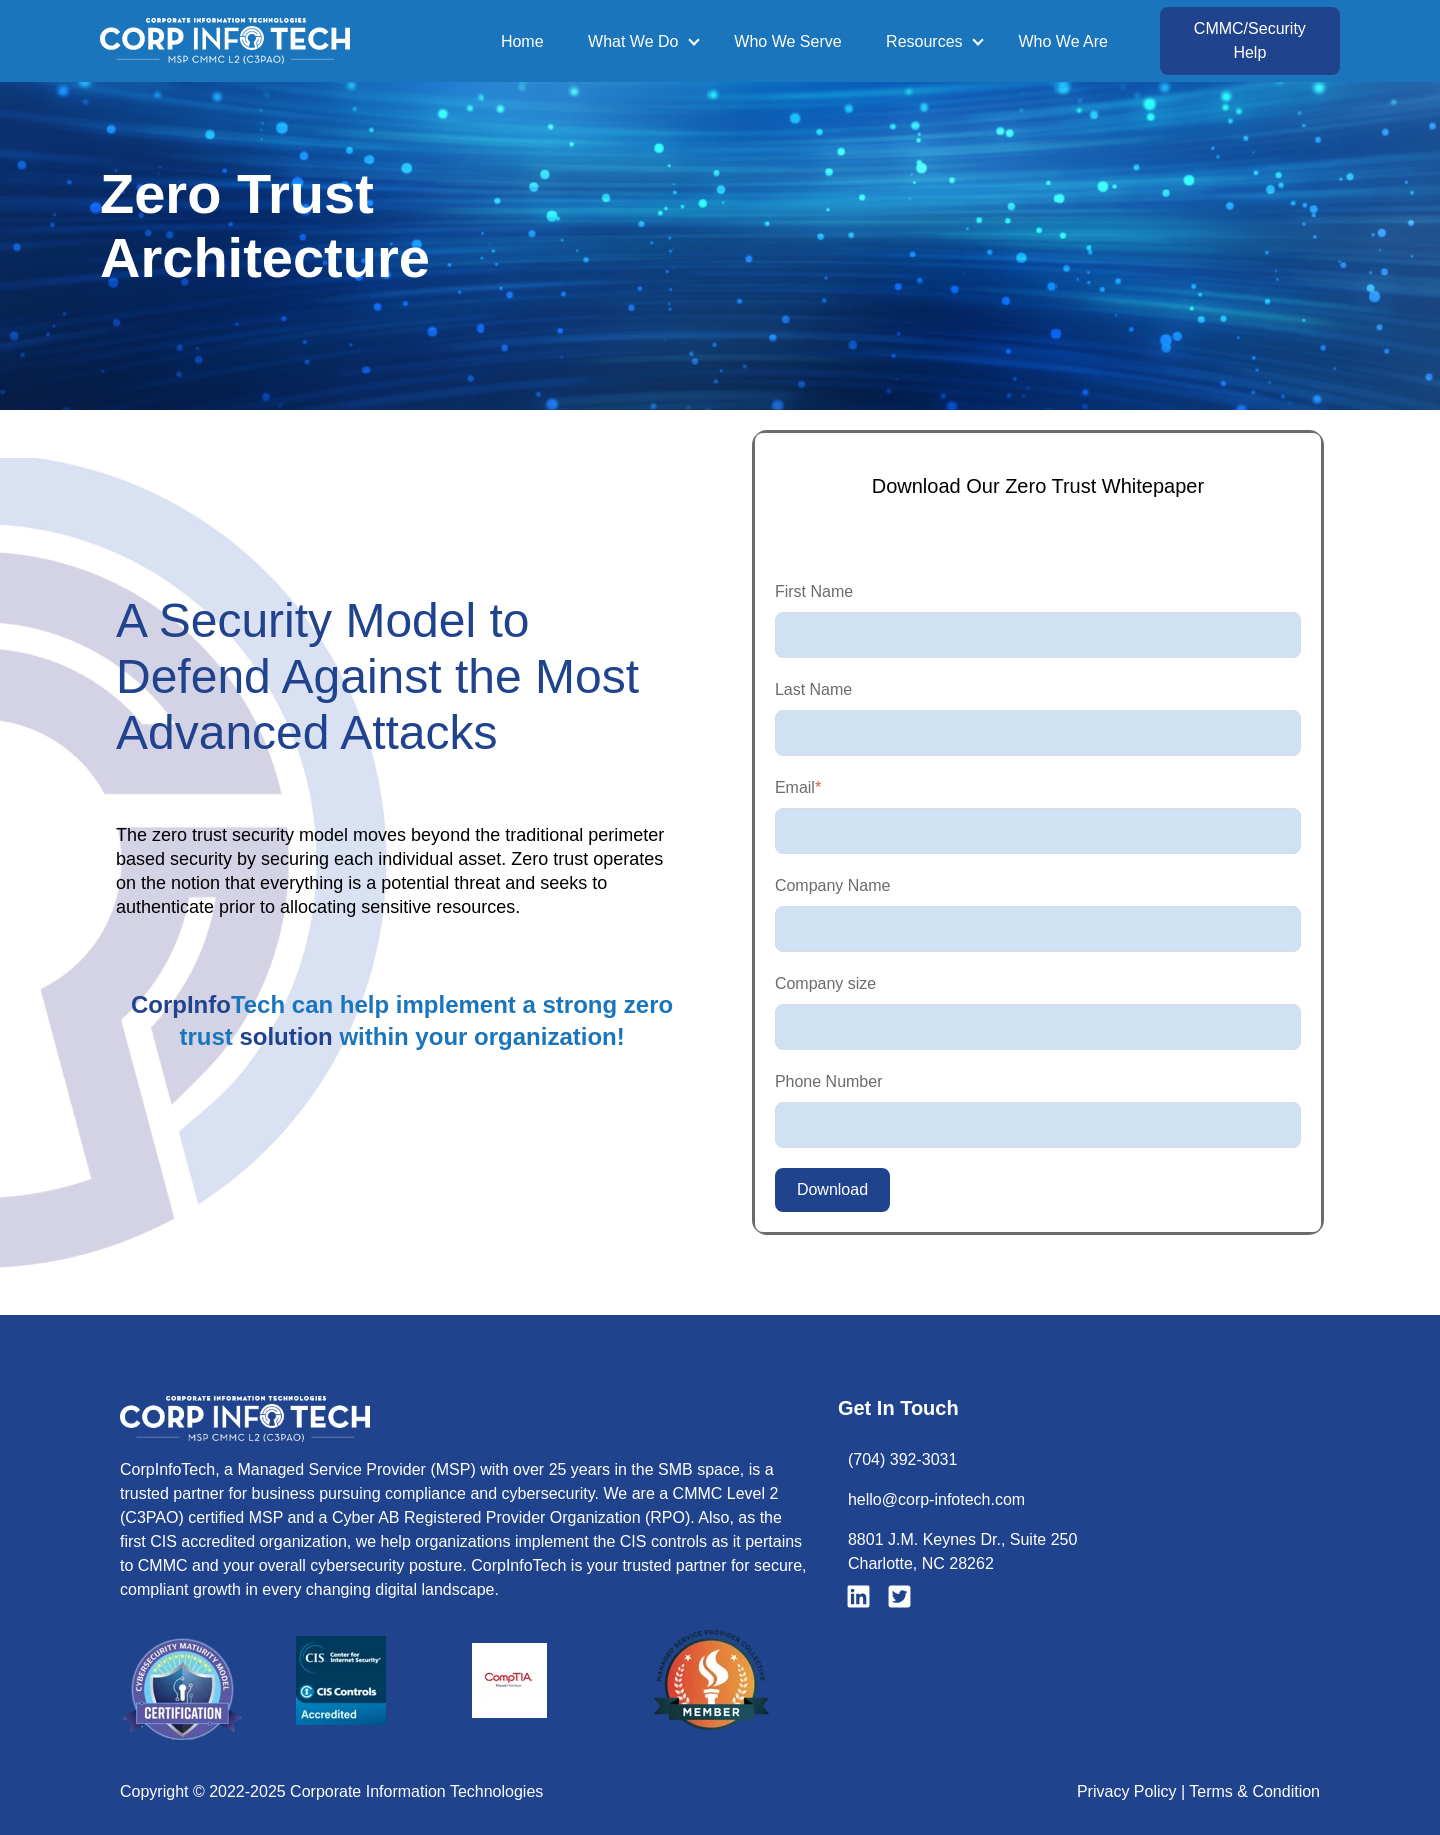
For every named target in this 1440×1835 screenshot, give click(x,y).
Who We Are (1063, 41)
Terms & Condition (1254, 1791)
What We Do (633, 41)
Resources (924, 41)
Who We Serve (787, 41)
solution (285, 1036)
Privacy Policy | (1133, 1791)
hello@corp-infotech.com (936, 1499)
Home (522, 41)
